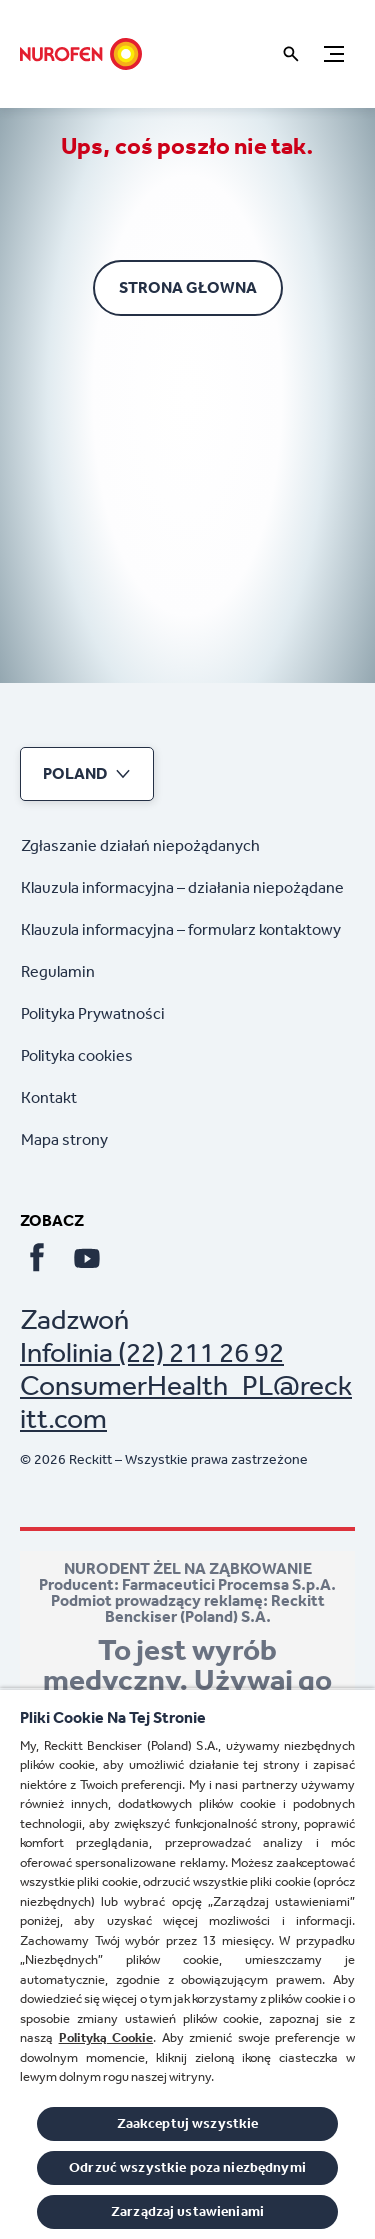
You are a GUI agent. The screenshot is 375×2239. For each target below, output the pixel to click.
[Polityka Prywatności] (93, 1014)
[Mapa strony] (64, 1140)
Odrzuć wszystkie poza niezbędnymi (187, 2167)
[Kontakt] (49, 1098)
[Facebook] (37, 1258)
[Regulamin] (58, 972)
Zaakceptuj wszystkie (188, 2123)
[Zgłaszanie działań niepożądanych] (140, 846)
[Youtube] (87, 1258)
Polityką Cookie (106, 2037)
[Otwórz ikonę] (291, 54)
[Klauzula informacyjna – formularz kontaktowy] (181, 930)
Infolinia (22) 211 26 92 (152, 1352)
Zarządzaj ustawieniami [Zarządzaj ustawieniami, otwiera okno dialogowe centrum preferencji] (187, 2211)
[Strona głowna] (81, 54)
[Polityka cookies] (77, 1056)
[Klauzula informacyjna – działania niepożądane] (182, 888)
